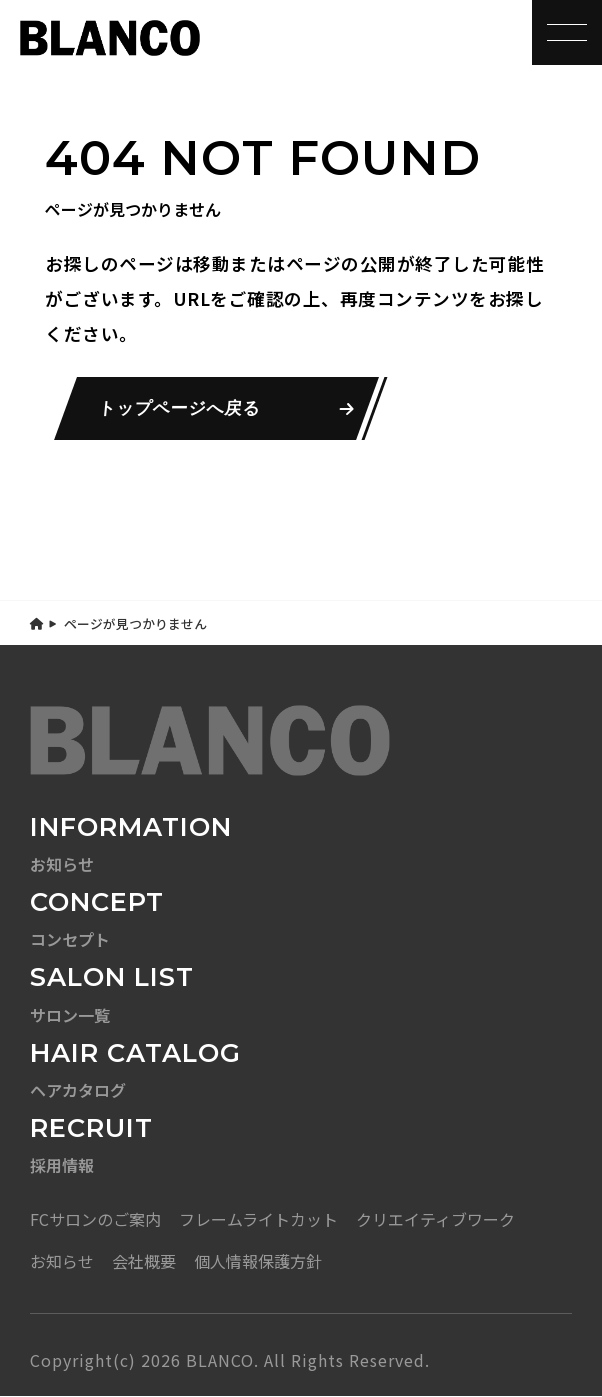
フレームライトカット (258, 1220)
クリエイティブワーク (435, 1220)
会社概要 (144, 1262)
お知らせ (62, 1262)
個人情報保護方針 (258, 1262)
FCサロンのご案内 (95, 1220)
